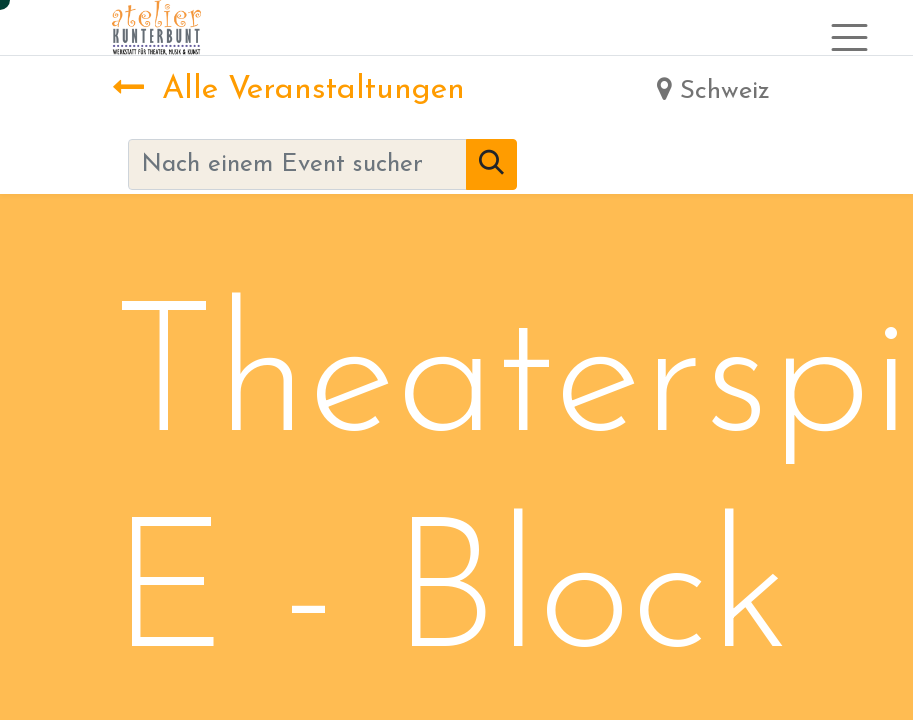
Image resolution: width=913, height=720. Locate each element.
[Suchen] (491, 164)
